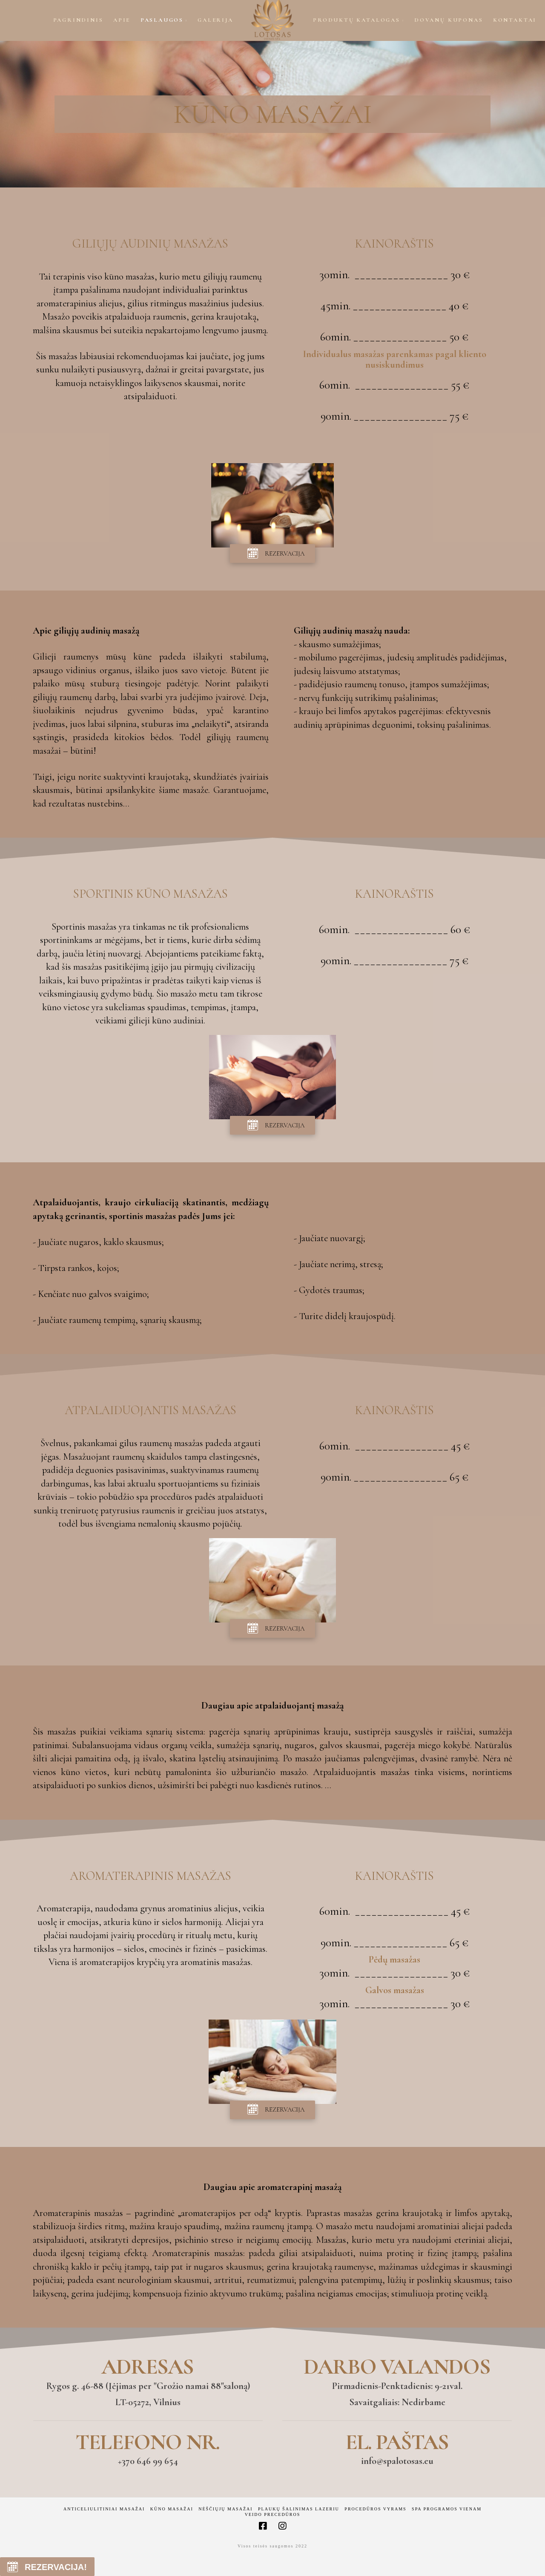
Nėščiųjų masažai (225, 2509)
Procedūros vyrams (375, 2509)
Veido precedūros (273, 2514)
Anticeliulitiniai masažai (104, 2509)
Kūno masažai (171, 2509)
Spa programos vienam (447, 2509)
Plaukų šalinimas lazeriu (298, 2509)
